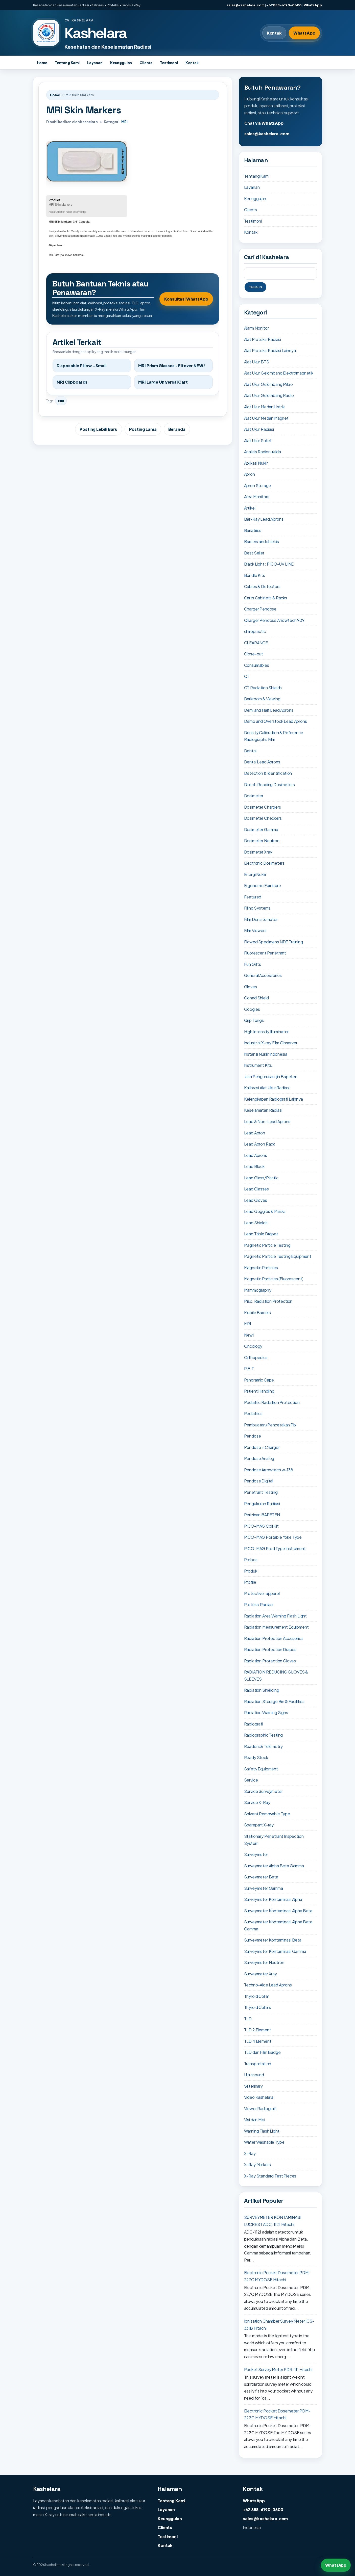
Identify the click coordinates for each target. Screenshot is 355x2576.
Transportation (257, 2063)
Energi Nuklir (255, 874)
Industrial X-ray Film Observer (270, 1042)
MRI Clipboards (72, 382)
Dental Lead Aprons (262, 761)
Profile (250, 1582)
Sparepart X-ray (259, 1824)
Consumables (256, 665)
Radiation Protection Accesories (273, 1638)
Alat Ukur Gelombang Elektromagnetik (278, 373)
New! (249, 1335)
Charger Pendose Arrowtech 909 (274, 620)
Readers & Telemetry (263, 1746)
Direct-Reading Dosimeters (269, 784)
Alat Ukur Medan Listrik (264, 406)
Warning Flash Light (261, 2131)
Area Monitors (256, 496)
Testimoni (169, 62)
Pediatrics (253, 1413)
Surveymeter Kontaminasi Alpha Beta (278, 1910)
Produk (250, 1571)
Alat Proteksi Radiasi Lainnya (270, 350)
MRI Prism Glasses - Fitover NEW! (171, 365)
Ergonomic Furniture (262, 885)
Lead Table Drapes (261, 1233)
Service (251, 1780)
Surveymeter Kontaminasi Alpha (273, 1899)
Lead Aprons (255, 1155)
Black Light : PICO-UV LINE (269, 564)
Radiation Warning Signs (266, 1712)
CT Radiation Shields (263, 687)
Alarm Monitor (256, 328)
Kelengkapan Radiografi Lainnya (273, 1099)
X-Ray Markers (257, 2164)
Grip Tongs (254, 1020)
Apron (249, 474)
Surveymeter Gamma (263, 1888)
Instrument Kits (258, 1065)
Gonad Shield (256, 997)
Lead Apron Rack (259, 1144)
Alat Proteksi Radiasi (262, 339)
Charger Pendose (260, 609)
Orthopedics (256, 1357)
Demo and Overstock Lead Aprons (275, 721)
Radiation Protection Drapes (270, 1649)
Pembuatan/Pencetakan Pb (270, 1424)
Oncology (253, 1346)
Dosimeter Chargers (262, 807)
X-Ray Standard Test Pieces (270, 2176)
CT (247, 676)
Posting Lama (143, 429)
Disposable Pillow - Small (81, 365)
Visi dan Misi (254, 2119)
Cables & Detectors (262, 586)
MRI (124, 122)
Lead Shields (256, 1222)
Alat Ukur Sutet (258, 440)
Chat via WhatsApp (263, 123)
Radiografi (253, 1724)
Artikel (249, 508)
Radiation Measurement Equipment (276, 1627)
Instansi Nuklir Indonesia (265, 1054)
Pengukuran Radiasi (262, 1503)
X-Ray (250, 2153)
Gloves (250, 986)
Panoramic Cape (259, 1380)
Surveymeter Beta (261, 1876)
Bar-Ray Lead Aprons (263, 519)
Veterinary (253, 2086)
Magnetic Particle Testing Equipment (277, 1256)
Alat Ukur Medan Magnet (266, 418)
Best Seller (254, 552)
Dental (250, 750)
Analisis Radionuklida (262, 451)
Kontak (274, 33)
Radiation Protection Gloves (270, 1660)
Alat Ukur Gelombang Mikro (268, 384)
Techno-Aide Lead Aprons (268, 1984)
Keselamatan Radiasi (263, 1110)
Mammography (257, 1290)
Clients (145, 62)
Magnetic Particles (261, 1267)
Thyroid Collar (256, 1996)
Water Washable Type (264, 2142)
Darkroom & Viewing (262, 698)
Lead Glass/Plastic (261, 1177)
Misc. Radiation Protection (268, 1301)
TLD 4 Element (257, 2041)
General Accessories (263, 975)
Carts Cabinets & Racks (265, 597)
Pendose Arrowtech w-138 (268, 1469)
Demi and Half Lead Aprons (268, 710)
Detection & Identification (268, 773)
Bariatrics (252, 530)
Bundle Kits (254, 575)
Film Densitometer (261, 919)
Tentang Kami (67, 62)
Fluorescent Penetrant (265, 952)
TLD (248, 2018)
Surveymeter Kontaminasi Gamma (275, 1951)
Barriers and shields (261, 541)
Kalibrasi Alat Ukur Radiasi (267, 1087)
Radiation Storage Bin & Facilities (274, 1701)
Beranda (176, 429)
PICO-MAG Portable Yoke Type (273, 1537)
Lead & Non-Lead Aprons (267, 1121)
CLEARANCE (256, 642)
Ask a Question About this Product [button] (67, 211)
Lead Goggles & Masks (265, 1211)
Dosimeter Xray (258, 852)
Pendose (252, 1436)
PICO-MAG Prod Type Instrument (275, 1548)
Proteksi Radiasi (258, 1604)
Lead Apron (254, 1132)
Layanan (95, 62)
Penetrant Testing (261, 1492)
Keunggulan (121, 62)
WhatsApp (313, 5)
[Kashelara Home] (46, 33)
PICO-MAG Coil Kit (261, 1526)
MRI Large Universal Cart (163, 382)
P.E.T (249, 1368)
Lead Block (254, 1166)
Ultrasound (254, 2074)
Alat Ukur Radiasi (259, 429)
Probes (250, 1559)
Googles (252, 1009)
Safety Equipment (261, 1768)
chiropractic (255, 631)
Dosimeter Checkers (263, 818)
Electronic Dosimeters (264, 863)
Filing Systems (257, 908)
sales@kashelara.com (245, 5)
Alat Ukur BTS (256, 361)
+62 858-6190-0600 (284, 5)
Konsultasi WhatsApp (186, 299)
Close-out (253, 653)
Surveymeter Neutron (264, 1962)
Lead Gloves (255, 1200)
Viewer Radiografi (260, 2108)
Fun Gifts (252, 964)
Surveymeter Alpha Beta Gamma (274, 1865)
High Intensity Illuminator (266, 1031)
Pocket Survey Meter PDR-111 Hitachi (278, 2369)
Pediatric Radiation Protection (272, 1402)
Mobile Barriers (257, 1312)
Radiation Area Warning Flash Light (275, 1615)
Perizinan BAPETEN (262, 1514)
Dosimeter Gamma (261, 829)
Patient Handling (259, 1391)
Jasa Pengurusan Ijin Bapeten (271, 1076)
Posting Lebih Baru (98, 429)
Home (42, 62)
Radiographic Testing (263, 1735)
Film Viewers (255, 930)
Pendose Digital (258, 1480)
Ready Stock (256, 1757)
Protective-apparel (262, 1593)
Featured (253, 896)
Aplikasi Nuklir (256, 463)
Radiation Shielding (261, 1690)
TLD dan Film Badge (262, 2052)
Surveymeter (256, 1854)
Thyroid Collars (257, 2007)
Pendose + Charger (262, 1447)
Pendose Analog (259, 1458)
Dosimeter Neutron (261, 840)
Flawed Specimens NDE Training (273, 941)
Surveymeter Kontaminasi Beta (273, 1940)
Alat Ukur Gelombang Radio (269, 395)
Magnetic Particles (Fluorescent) (273, 1278)
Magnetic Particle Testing (267, 1245)
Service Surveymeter (263, 1791)
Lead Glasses (256, 1188)
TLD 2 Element (257, 2029)
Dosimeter (254, 795)
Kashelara (99, 32)
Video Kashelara (259, 2097)
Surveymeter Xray (260, 1973)
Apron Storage (257, 485)
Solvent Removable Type (267, 1813)
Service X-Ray (257, 1802)
